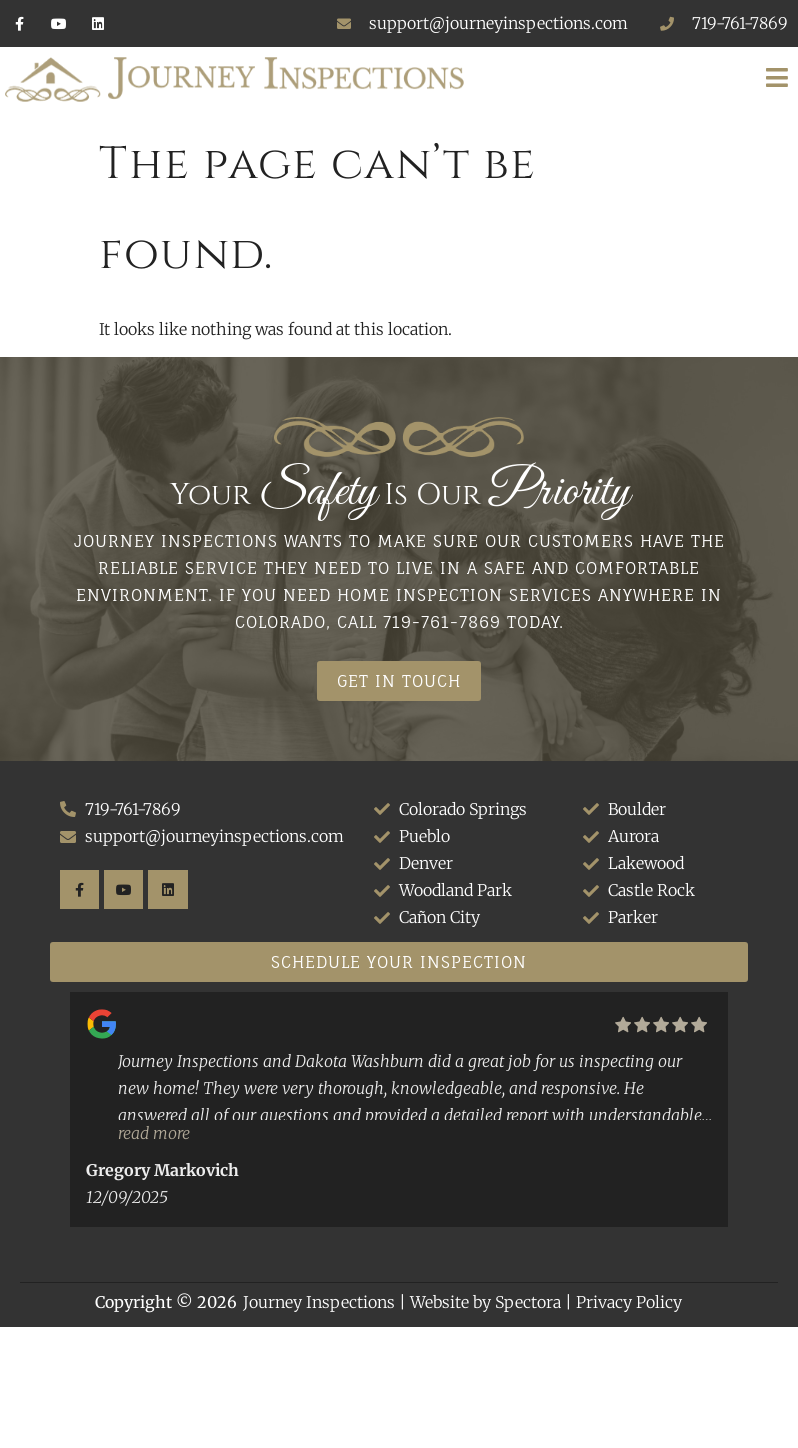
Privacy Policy (629, 1302)
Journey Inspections (319, 1302)
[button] (638, 79)
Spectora (528, 1302)
